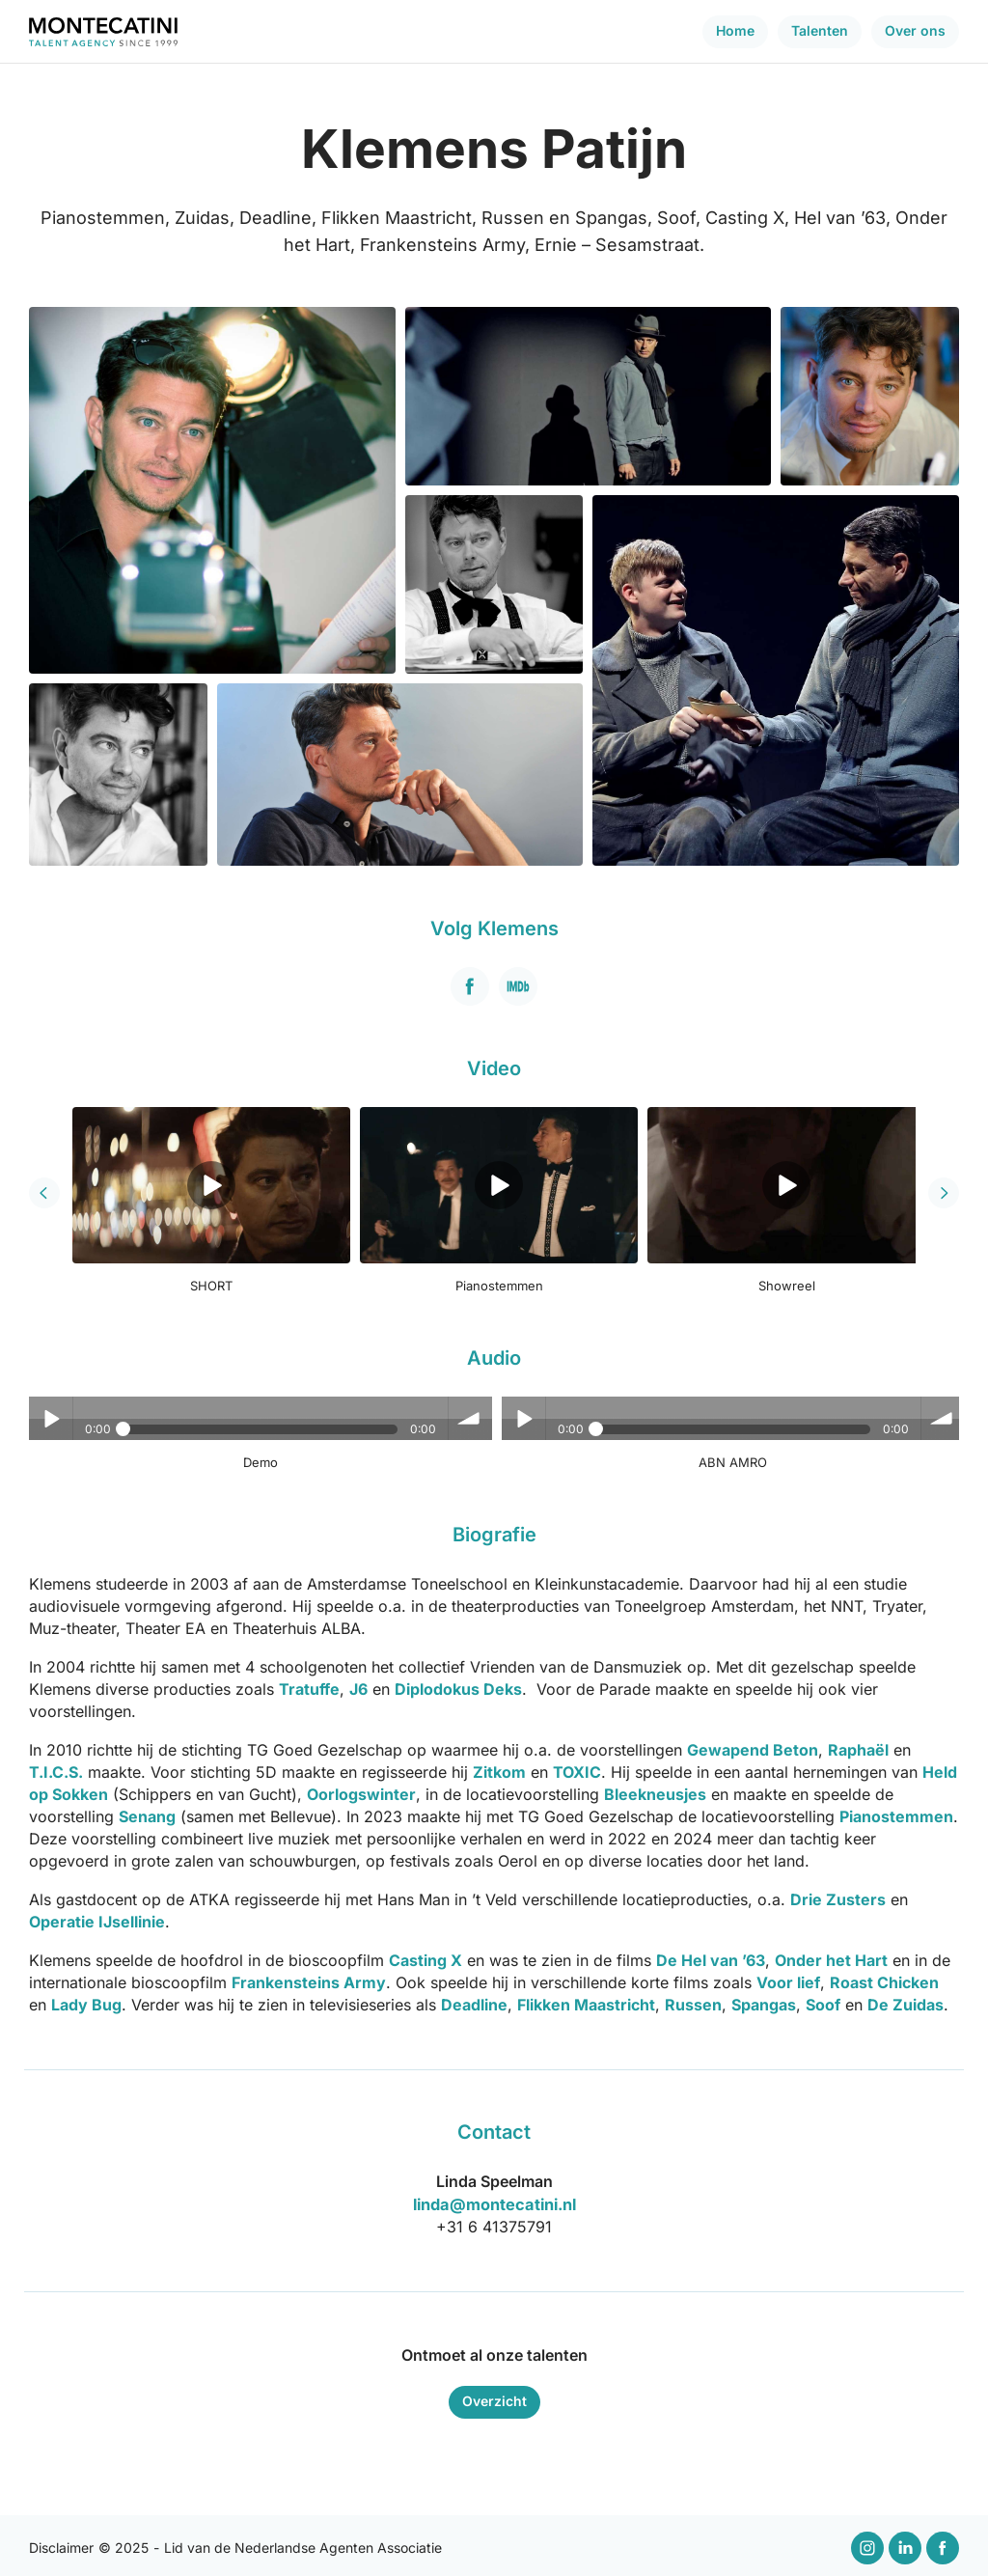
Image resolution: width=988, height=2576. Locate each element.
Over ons (915, 30)
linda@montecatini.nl (494, 2201)
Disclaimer (61, 2544)
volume (467, 1417)
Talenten (819, 30)
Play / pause (50, 1417)
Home (735, 30)
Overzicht (494, 2398)
